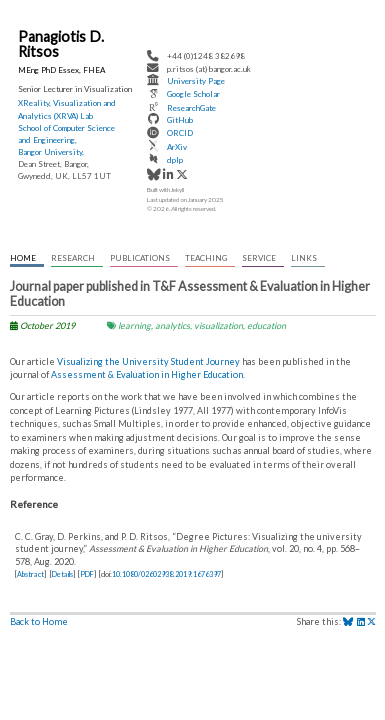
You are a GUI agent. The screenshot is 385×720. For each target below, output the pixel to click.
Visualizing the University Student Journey (148, 361)
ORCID (180, 134)
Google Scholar (193, 95)
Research (73, 258)
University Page (196, 81)
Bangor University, (51, 152)
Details (62, 574)
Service (259, 258)
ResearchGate (191, 108)
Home (23, 258)
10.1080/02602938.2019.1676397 (166, 574)
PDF (87, 574)
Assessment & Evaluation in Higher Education (147, 374)
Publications (140, 258)
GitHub (180, 120)
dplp (175, 160)
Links (304, 258)
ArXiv (177, 147)
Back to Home (39, 621)
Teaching (206, 258)
